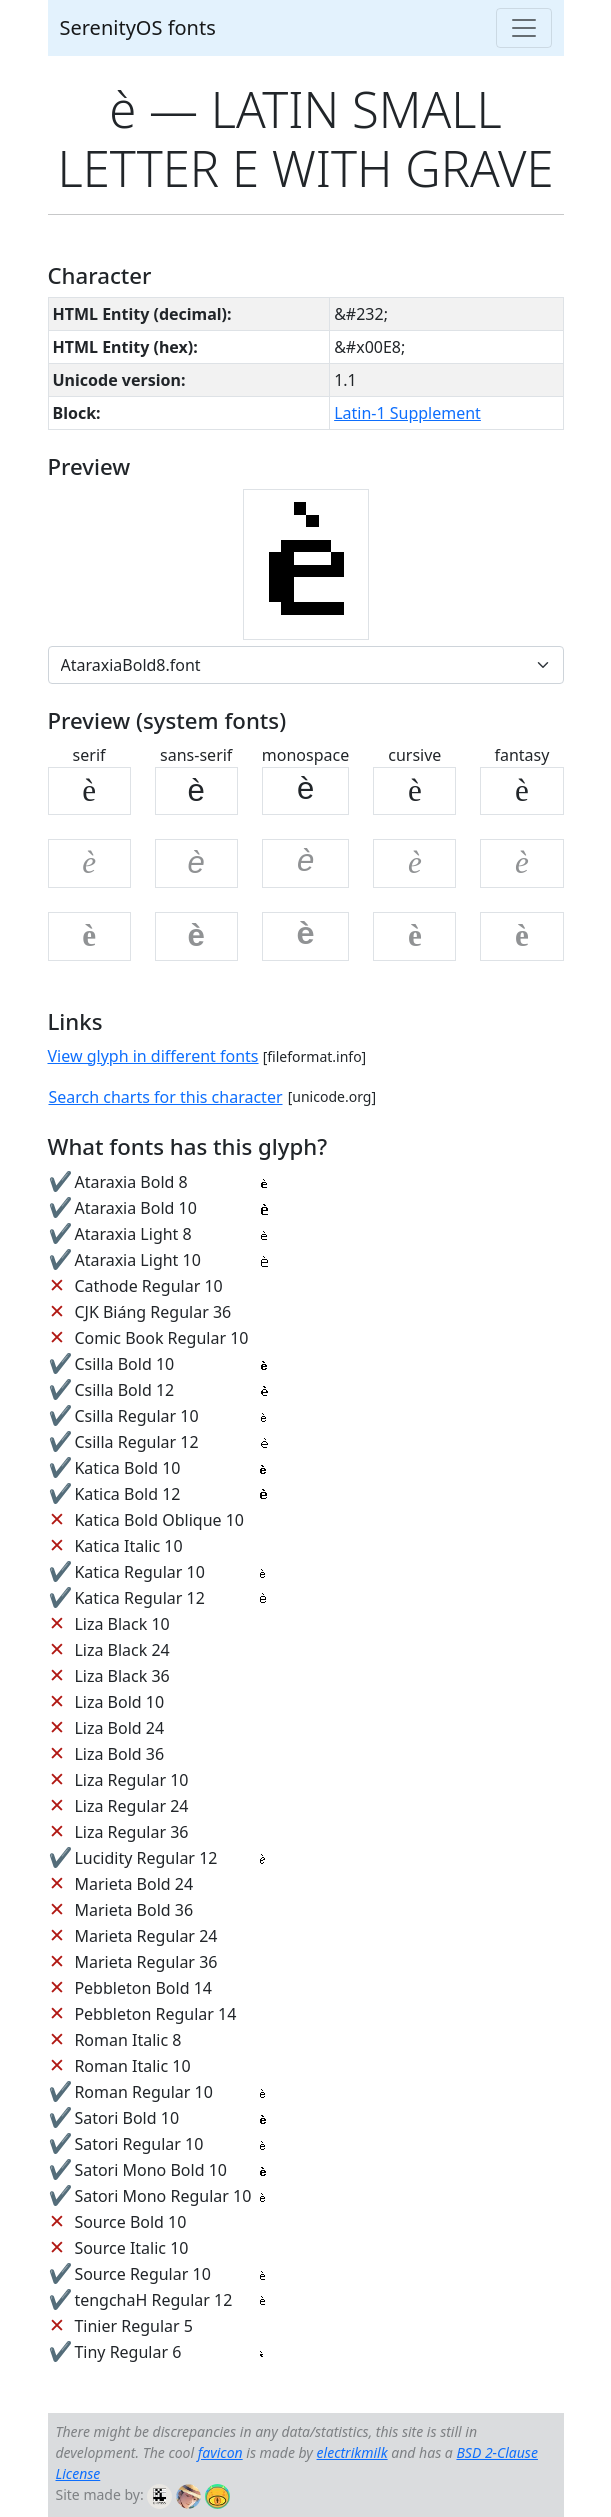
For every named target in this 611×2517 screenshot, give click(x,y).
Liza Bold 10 (119, 1702)
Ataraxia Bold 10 (135, 1208)
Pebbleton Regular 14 (155, 2014)
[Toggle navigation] (524, 28)
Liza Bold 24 (119, 1728)
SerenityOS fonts (138, 27)
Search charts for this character (166, 1097)
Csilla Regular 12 (136, 1442)
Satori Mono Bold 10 (150, 2170)
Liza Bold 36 (119, 1754)
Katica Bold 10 (127, 1468)
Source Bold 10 (130, 2222)
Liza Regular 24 (131, 1806)
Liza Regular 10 (131, 1780)
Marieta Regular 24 (145, 1936)
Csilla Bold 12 (124, 1390)
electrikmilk (352, 2452)
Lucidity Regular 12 (145, 1858)
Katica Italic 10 (128, 1546)
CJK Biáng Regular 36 (152, 1312)
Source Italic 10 (131, 2248)
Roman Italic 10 (132, 2066)
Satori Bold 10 (126, 2118)
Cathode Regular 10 (148, 1286)
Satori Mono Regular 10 (162, 2196)
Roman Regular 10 (143, 2092)
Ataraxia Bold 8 (130, 1182)
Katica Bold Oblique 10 (159, 1520)
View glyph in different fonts (153, 1056)
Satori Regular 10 (138, 2144)
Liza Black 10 (121, 1624)
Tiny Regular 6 (127, 2352)
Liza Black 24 (121, 1650)
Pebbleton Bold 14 (143, 1988)
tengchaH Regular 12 (153, 2300)
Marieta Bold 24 (133, 1884)
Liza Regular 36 (131, 1832)
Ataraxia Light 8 (132, 1234)
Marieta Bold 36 (133, 1910)
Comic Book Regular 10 (161, 1338)
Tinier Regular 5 (133, 2326)
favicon (220, 2452)
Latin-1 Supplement (407, 413)
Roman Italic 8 (127, 2040)
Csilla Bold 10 (124, 1364)
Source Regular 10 (142, 2274)
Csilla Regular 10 (136, 1416)
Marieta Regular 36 (145, 1962)
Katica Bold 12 (127, 1494)
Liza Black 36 (121, 1676)
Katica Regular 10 (139, 1572)
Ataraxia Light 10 (137, 1260)
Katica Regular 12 (139, 1598)
